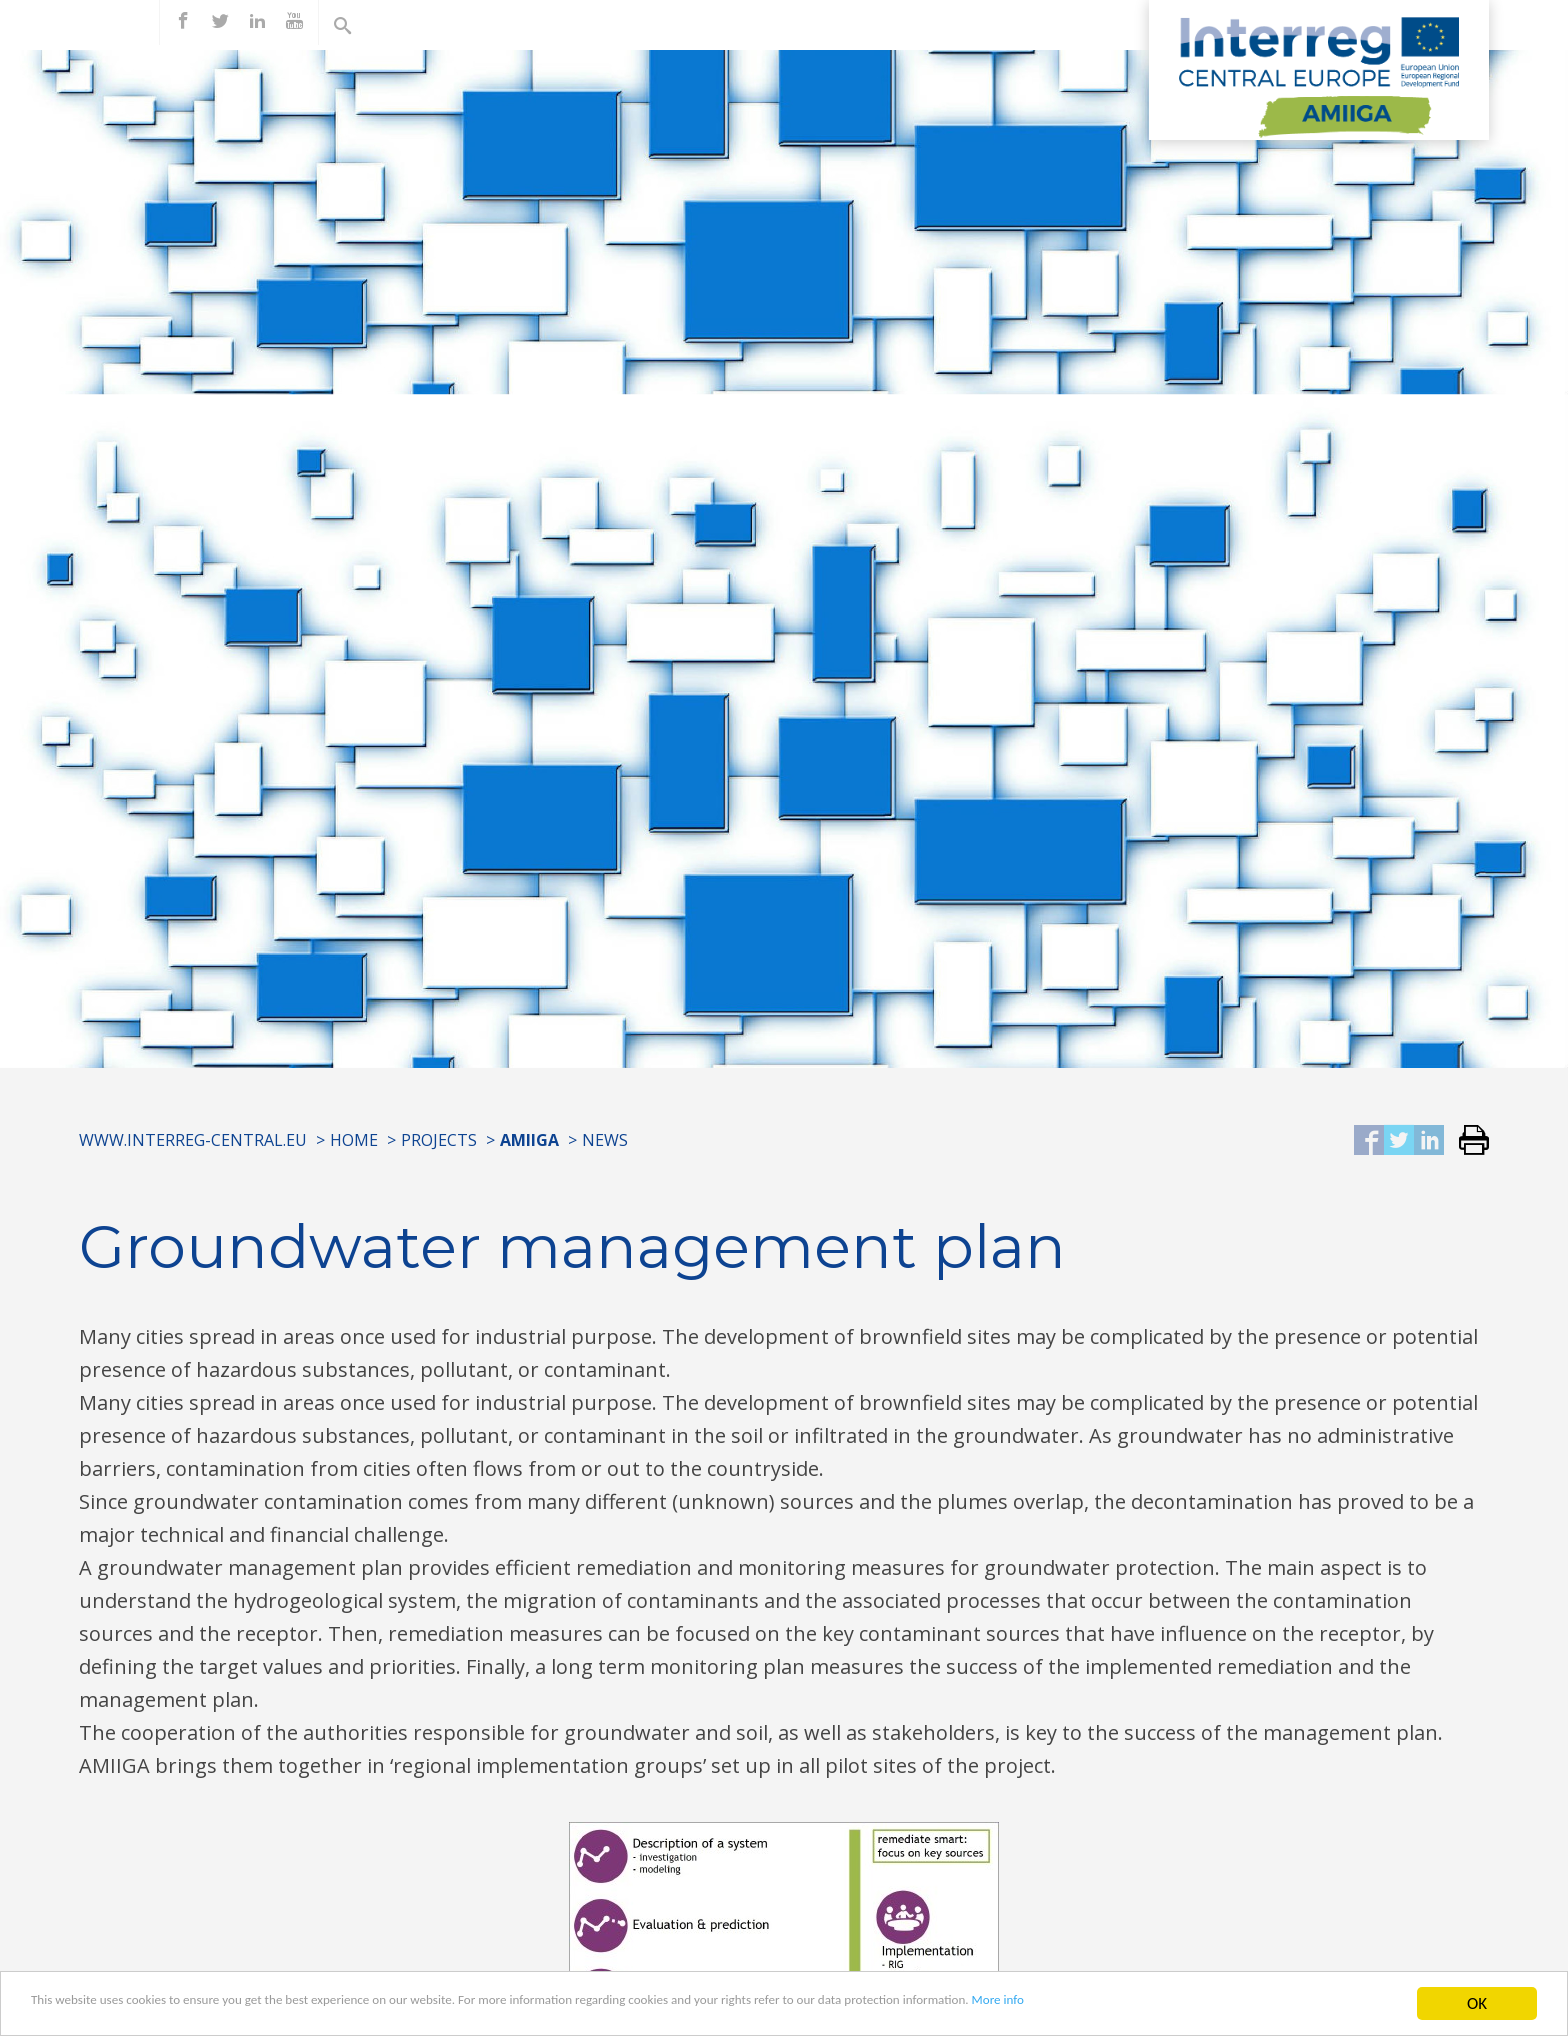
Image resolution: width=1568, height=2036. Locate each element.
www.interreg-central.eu (193, 1140)
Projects (439, 1140)
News (605, 1140)
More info (1288, 2006)
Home (354, 1140)
